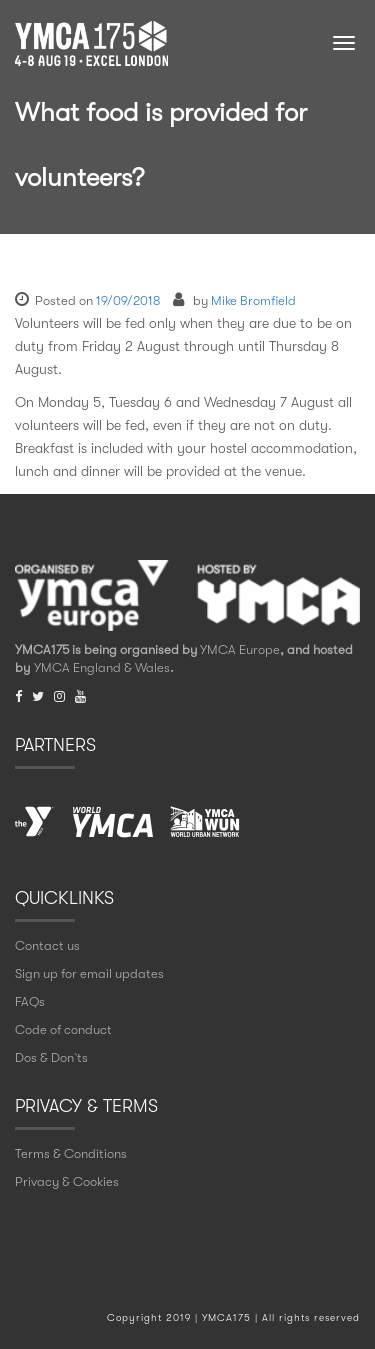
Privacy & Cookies (67, 1181)
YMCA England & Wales (102, 667)
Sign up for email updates (89, 973)
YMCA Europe (240, 649)
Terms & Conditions (71, 1153)
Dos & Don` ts (51, 1057)
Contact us (47, 945)
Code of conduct (63, 1029)
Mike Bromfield (253, 300)
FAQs (30, 1001)
